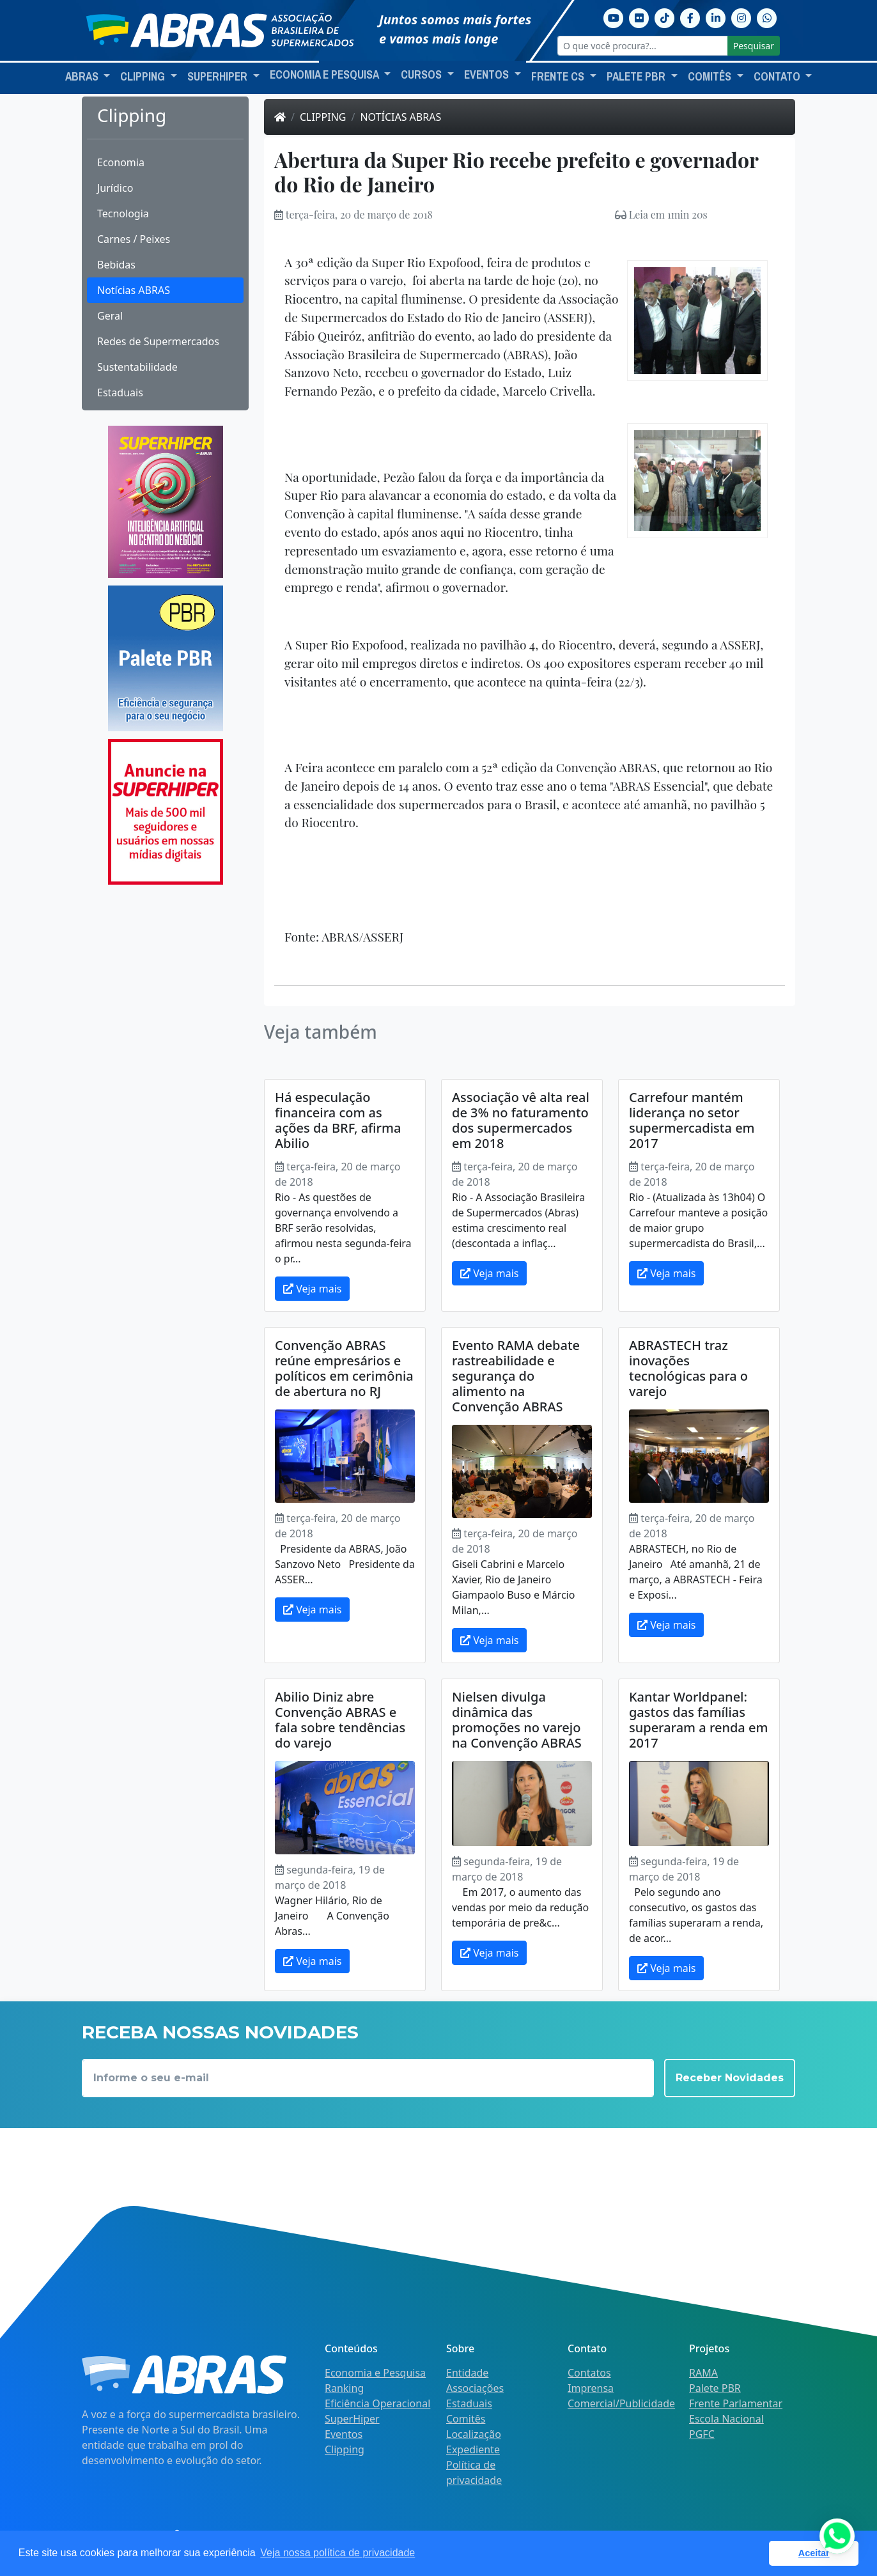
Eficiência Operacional (377, 2403)
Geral (110, 316)
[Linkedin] (716, 17)
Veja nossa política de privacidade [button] (337, 2552)
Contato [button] (778, 76)
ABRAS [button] (83, 76)
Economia (120, 162)
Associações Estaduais (475, 2395)
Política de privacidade (474, 2472)
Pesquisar (753, 46)
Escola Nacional (726, 2419)
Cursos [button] (422, 75)
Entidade (467, 2373)
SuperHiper (352, 2419)
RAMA (703, 2373)
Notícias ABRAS (133, 290)
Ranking (344, 2388)
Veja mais (312, 1289)
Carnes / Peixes (133, 239)
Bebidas (116, 265)
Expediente (473, 2449)
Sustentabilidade (137, 367)
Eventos (343, 2434)
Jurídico (115, 188)
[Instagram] (741, 17)
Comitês (465, 2419)
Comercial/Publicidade (621, 2403)
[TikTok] (665, 17)
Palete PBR (715, 2388)
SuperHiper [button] (218, 76)
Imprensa (591, 2388)
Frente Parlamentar (735, 2403)
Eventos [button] (487, 75)
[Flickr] (639, 17)
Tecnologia (123, 213)
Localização (473, 2434)
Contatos (589, 2373)
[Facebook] (690, 17)
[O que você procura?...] (642, 46)
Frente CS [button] (559, 76)
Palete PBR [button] (637, 76)
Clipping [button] (143, 76)
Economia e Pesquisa (375, 2373)
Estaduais (120, 392)
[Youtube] (613, 17)
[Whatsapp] (767, 17)
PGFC (702, 2434)
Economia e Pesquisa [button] (325, 75)
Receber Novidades (730, 2078)
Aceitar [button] (814, 2553)
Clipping (323, 117)
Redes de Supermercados (158, 341)
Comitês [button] (711, 76)
